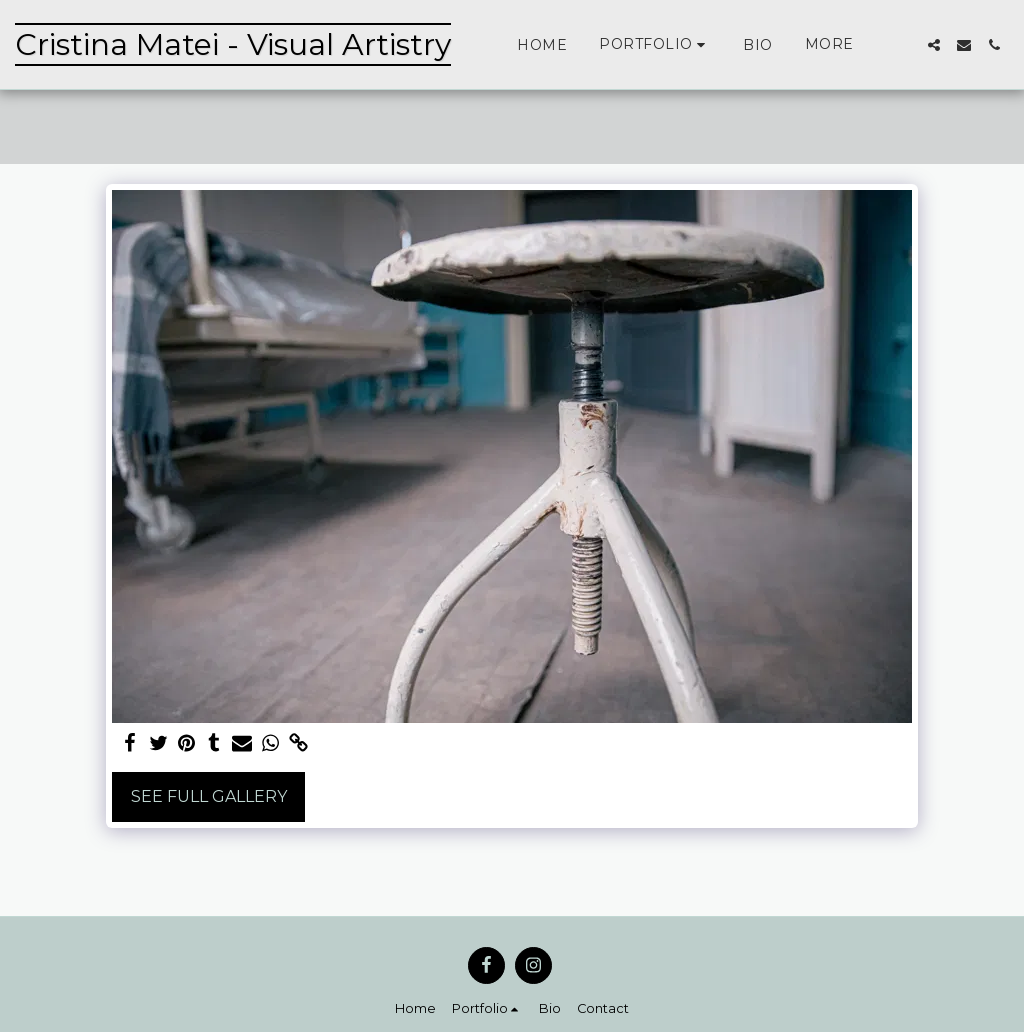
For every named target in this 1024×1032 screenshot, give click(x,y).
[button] (655, 44)
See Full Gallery (209, 796)
